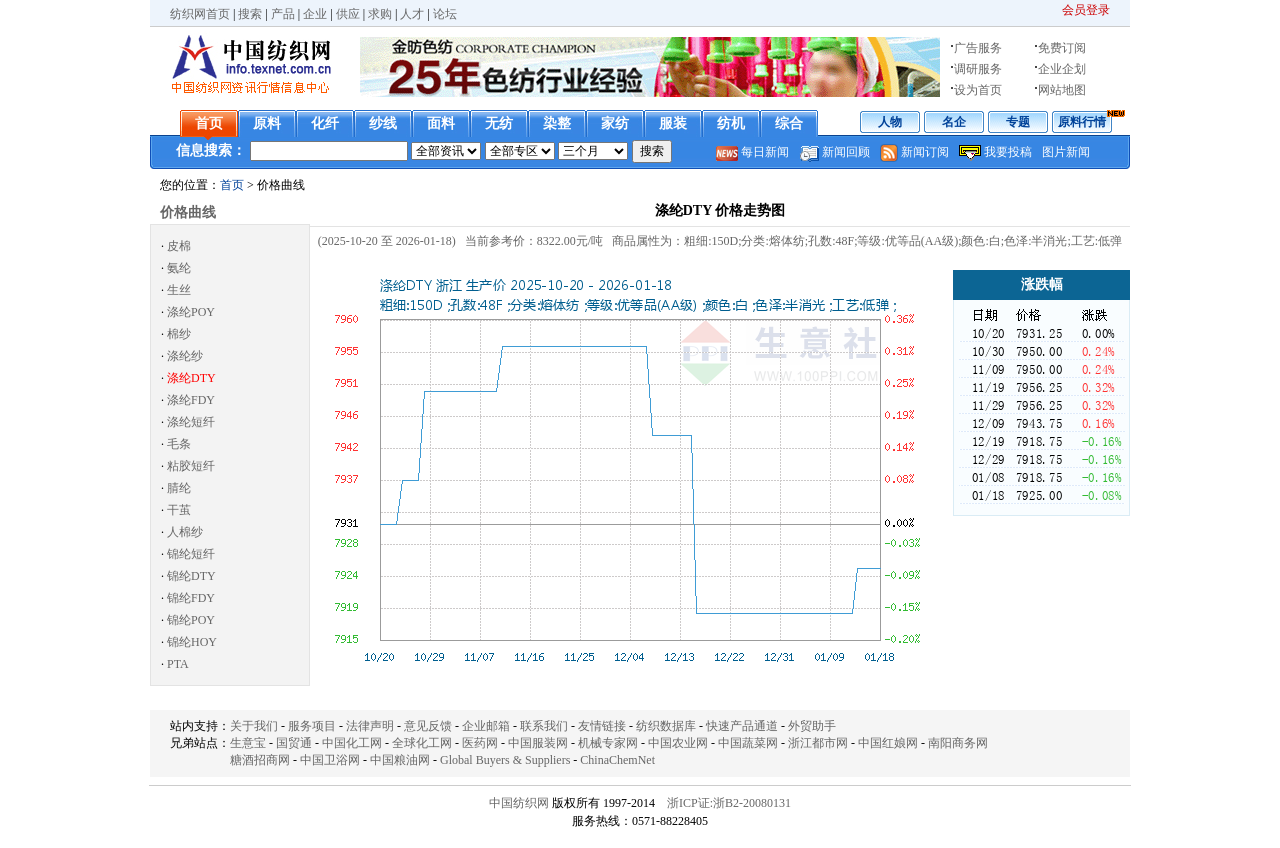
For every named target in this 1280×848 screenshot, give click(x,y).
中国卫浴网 (330, 760)
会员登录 (1086, 10)
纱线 (383, 123)
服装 (673, 123)
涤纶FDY (191, 400)
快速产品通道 (742, 726)
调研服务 (978, 69)
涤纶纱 (185, 356)
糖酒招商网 (260, 760)
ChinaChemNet (617, 760)
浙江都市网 (818, 743)
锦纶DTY (191, 576)
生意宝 (248, 743)
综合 (789, 123)
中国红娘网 (888, 743)
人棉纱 (185, 532)
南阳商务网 (958, 743)
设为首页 (978, 90)
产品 (283, 14)
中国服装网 (538, 743)
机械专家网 (608, 743)
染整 (557, 123)
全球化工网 (422, 743)
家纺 (615, 123)
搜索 (250, 14)
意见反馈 (428, 726)
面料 (441, 123)
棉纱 (179, 334)
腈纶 (179, 488)
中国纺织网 (519, 803)
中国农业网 (678, 743)
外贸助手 (812, 726)
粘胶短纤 (191, 466)
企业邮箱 (486, 726)
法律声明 (370, 726)
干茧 (179, 510)
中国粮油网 (400, 760)
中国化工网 (352, 743)
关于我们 (254, 726)
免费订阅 (1062, 48)
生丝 (179, 290)
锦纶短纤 (191, 554)
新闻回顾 (846, 152)
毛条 (179, 444)
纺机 (731, 123)
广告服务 (978, 48)
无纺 (499, 123)
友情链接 (602, 726)
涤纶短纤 (191, 422)
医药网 (480, 743)
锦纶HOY (192, 642)
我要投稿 (1008, 152)
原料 (267, 123)
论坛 (445, 14)
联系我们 (544, 726)
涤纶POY (191, 312)
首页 (209, 123)
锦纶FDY (191, 598)
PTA (178, 664)
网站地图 (1062, 90)
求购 (380, 14)
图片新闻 (1066, 152)
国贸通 (294, 743)
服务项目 (312, 726)
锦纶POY (191, 620)
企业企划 (1062, 69)
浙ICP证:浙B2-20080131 (729, 803)
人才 (412, 14)
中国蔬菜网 (748, 743)
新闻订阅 (925, 152)
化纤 (325, 123)
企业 (315, 14)
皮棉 (179, 246)
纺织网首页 (200, 14)
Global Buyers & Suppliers (505, 760)
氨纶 (179, 268)
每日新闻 (765, 152)
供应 (348, 14)
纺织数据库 (666, 726)
